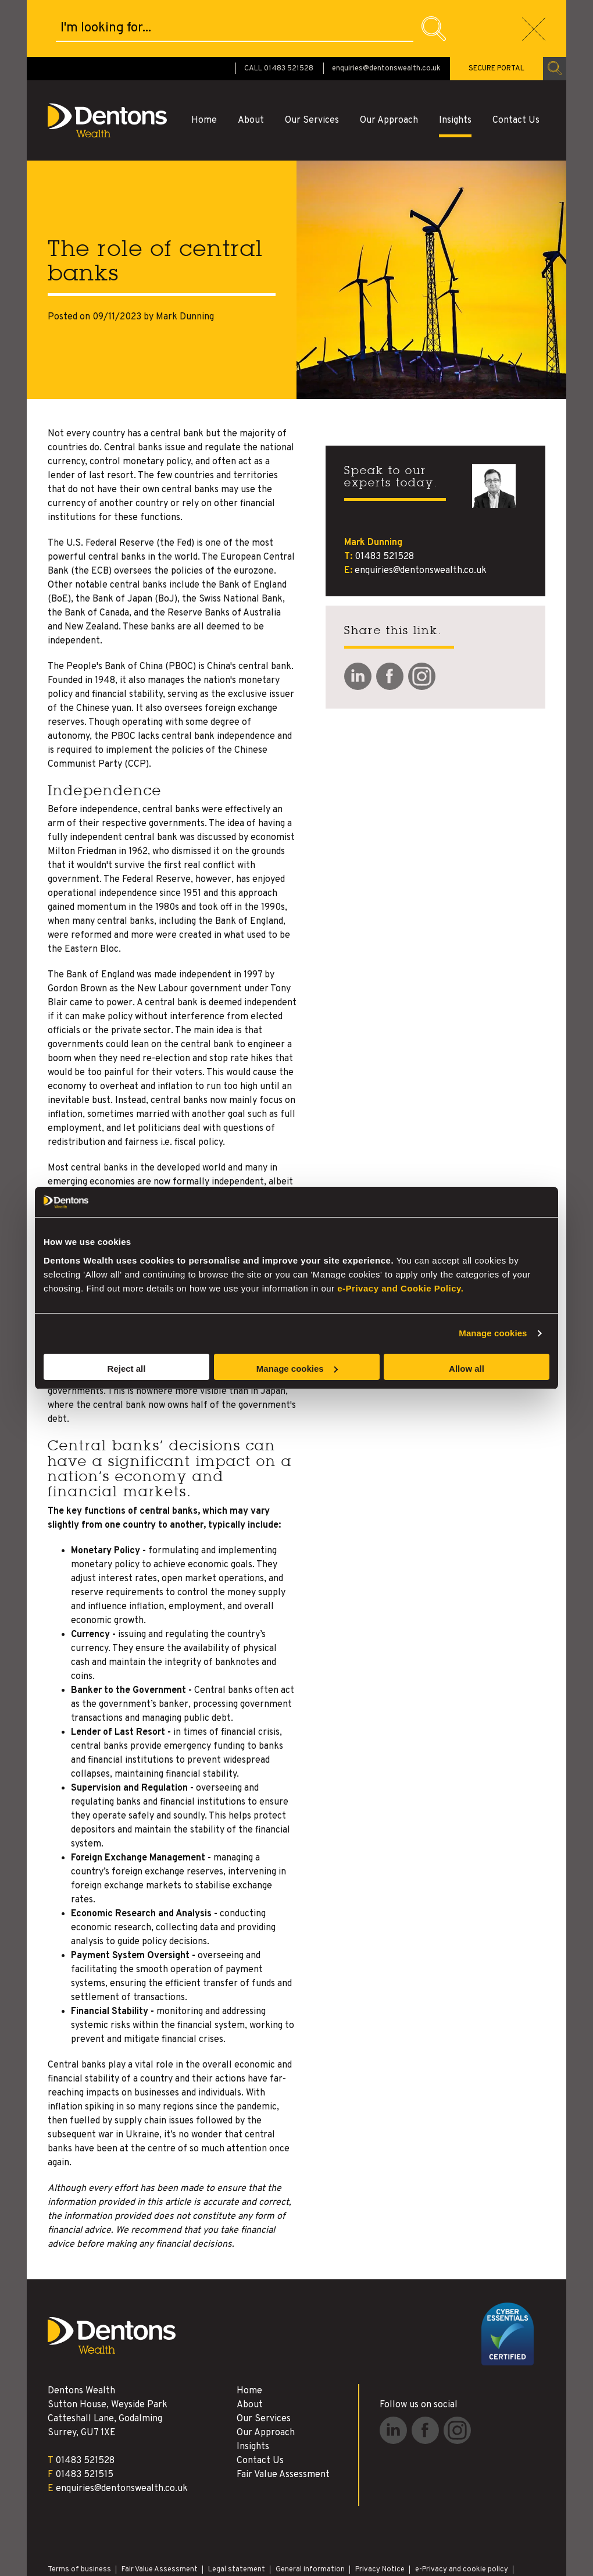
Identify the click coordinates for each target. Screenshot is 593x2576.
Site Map (145, 2523)
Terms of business (79, 2512)
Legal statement (236, 2512)
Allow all (466, 1369)
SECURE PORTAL (496, 11)
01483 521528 (384, 500)
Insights (455, 63)
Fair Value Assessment (283, 2418)
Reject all (127, 1369)
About (251, 63)
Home (204, 63)
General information (310, 2512)
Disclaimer (65, 2523)
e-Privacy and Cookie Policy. (400, 1288)
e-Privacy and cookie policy (461, 2512)
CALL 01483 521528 (278, 11)
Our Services (312, 63)
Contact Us (516, 63)
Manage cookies (493, 1333)
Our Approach (389, 63)
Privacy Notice (380, 2512)
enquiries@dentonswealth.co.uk (386, 11)
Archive (107, 2523)
